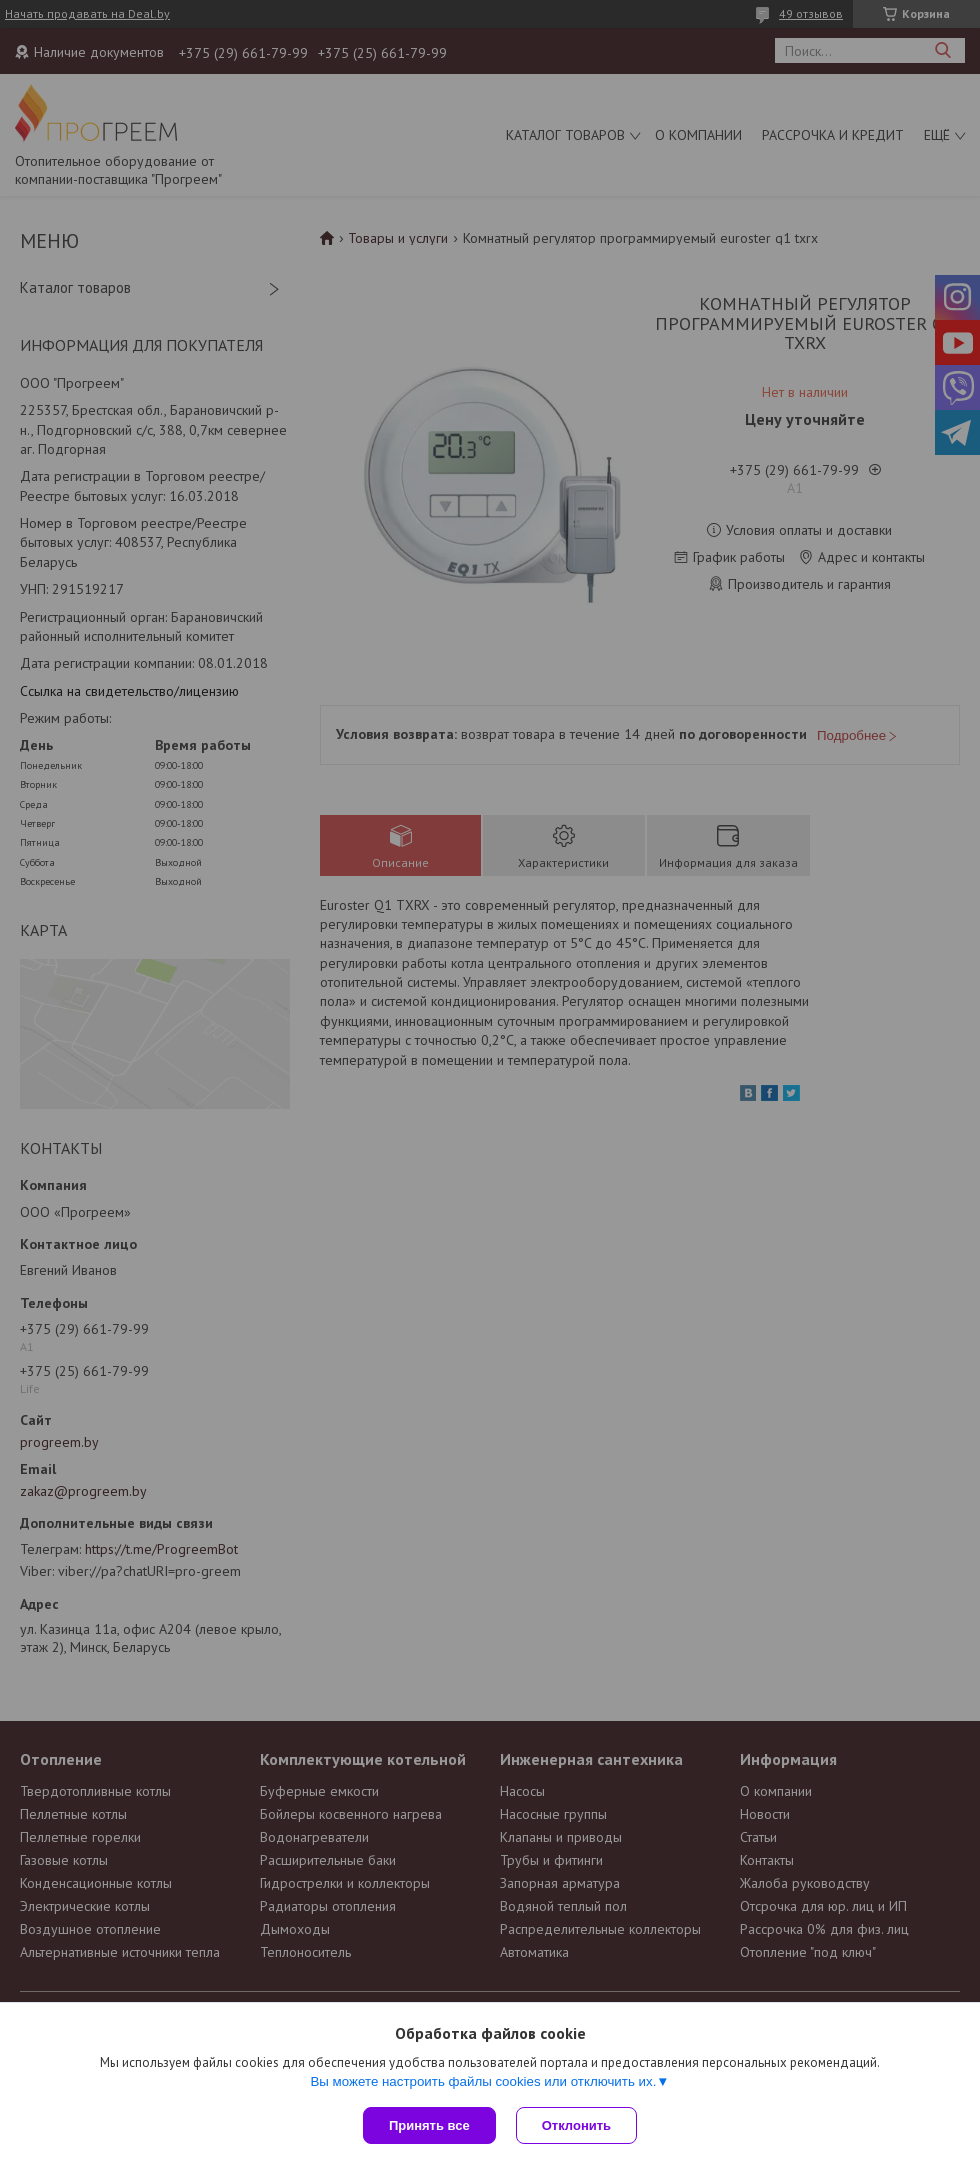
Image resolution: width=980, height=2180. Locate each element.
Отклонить (576, 2125)
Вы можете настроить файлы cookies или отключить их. (483, 2081)
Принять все (429, 2125)
